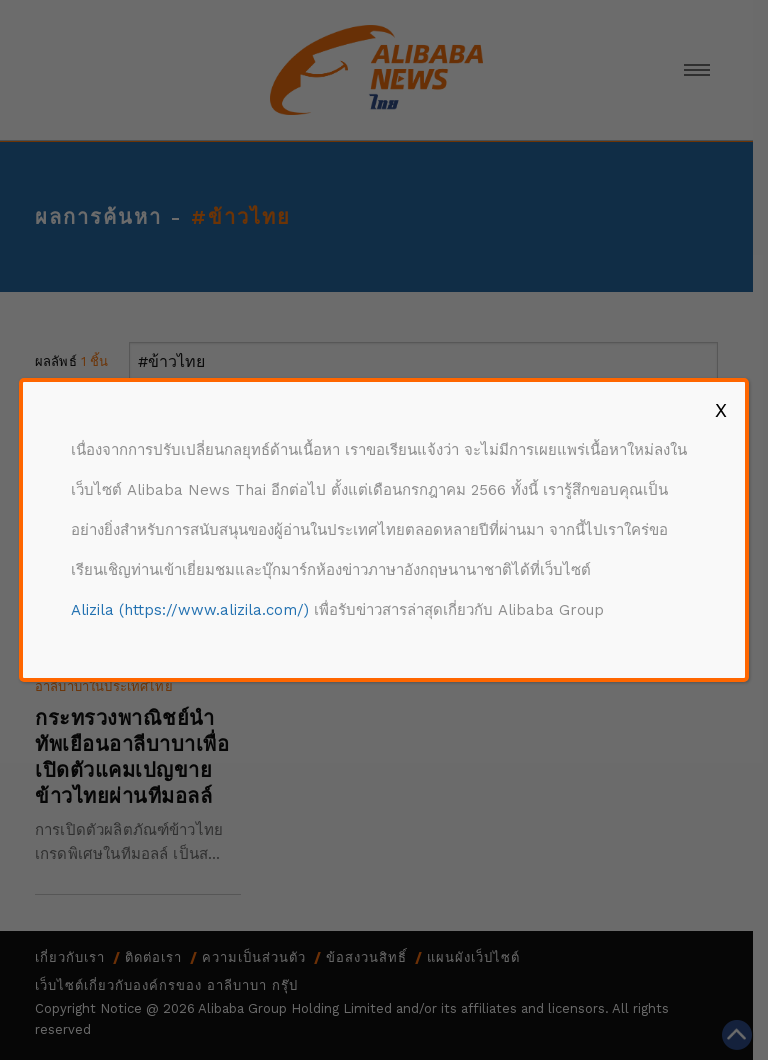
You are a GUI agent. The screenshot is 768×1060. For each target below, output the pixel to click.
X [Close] (721, 410)
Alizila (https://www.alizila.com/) (190, 610)
